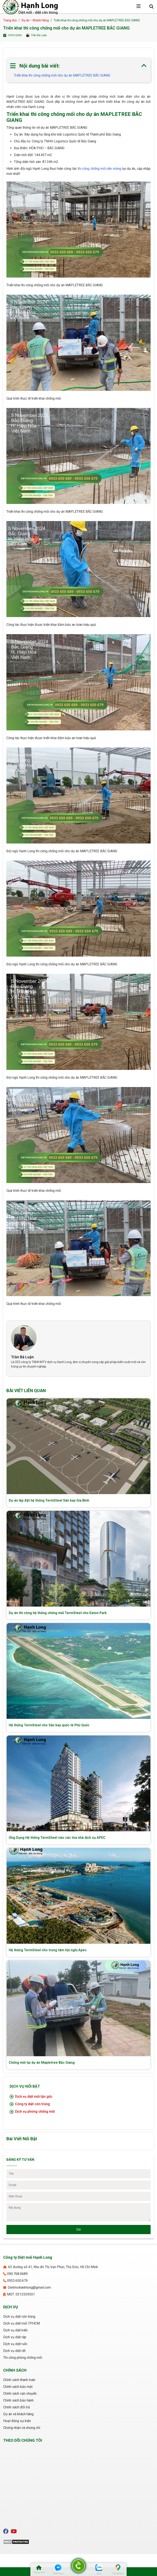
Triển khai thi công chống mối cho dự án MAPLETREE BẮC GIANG (62, 75)
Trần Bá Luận (22, 1357)
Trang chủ (10, 20)
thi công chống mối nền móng (99, 169)
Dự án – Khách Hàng (35, 20)
